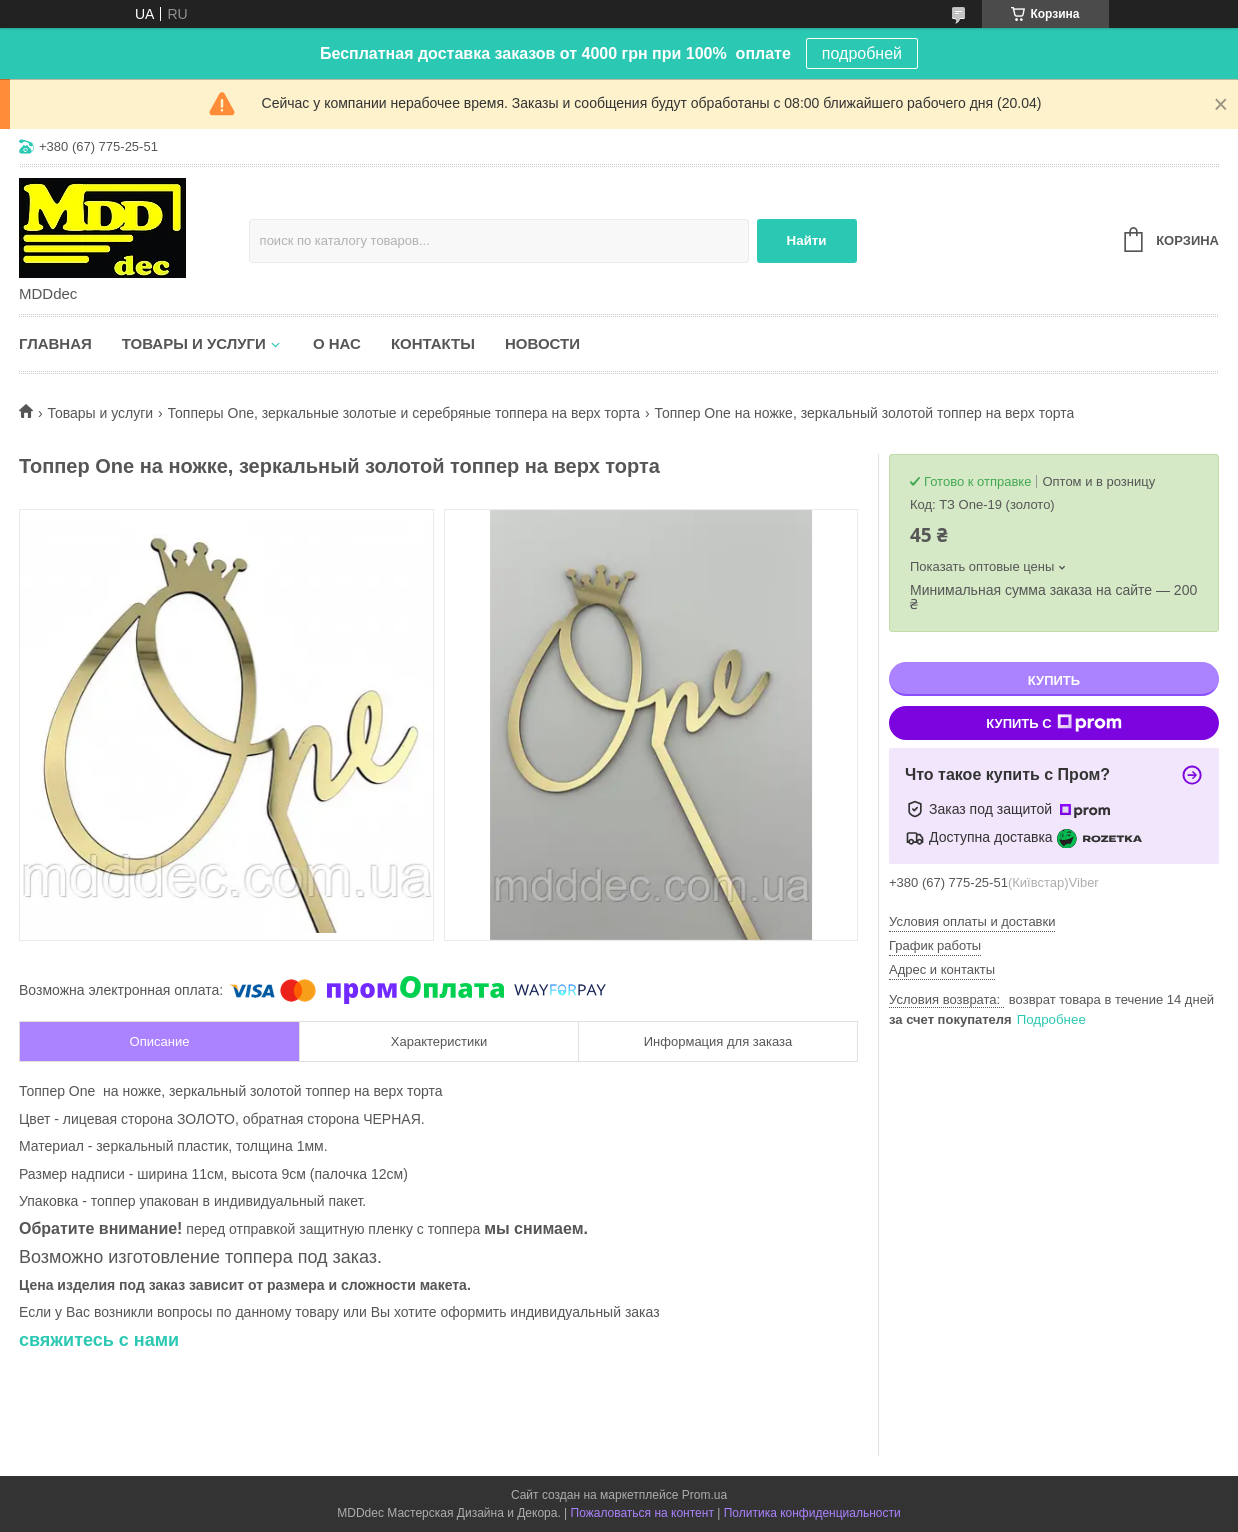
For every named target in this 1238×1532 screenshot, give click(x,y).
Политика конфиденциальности (812, 1513)
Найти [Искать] (807, 240)
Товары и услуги (194, 343)
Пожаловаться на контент (642, 1513)
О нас (337, 343)
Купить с (1053, 723)
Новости (542, 343)
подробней (862, 53)
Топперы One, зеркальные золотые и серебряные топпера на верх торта (404, 413)
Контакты (433, 343)
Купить (1054, 680)
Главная (55, 343)
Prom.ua (704, 1495)
